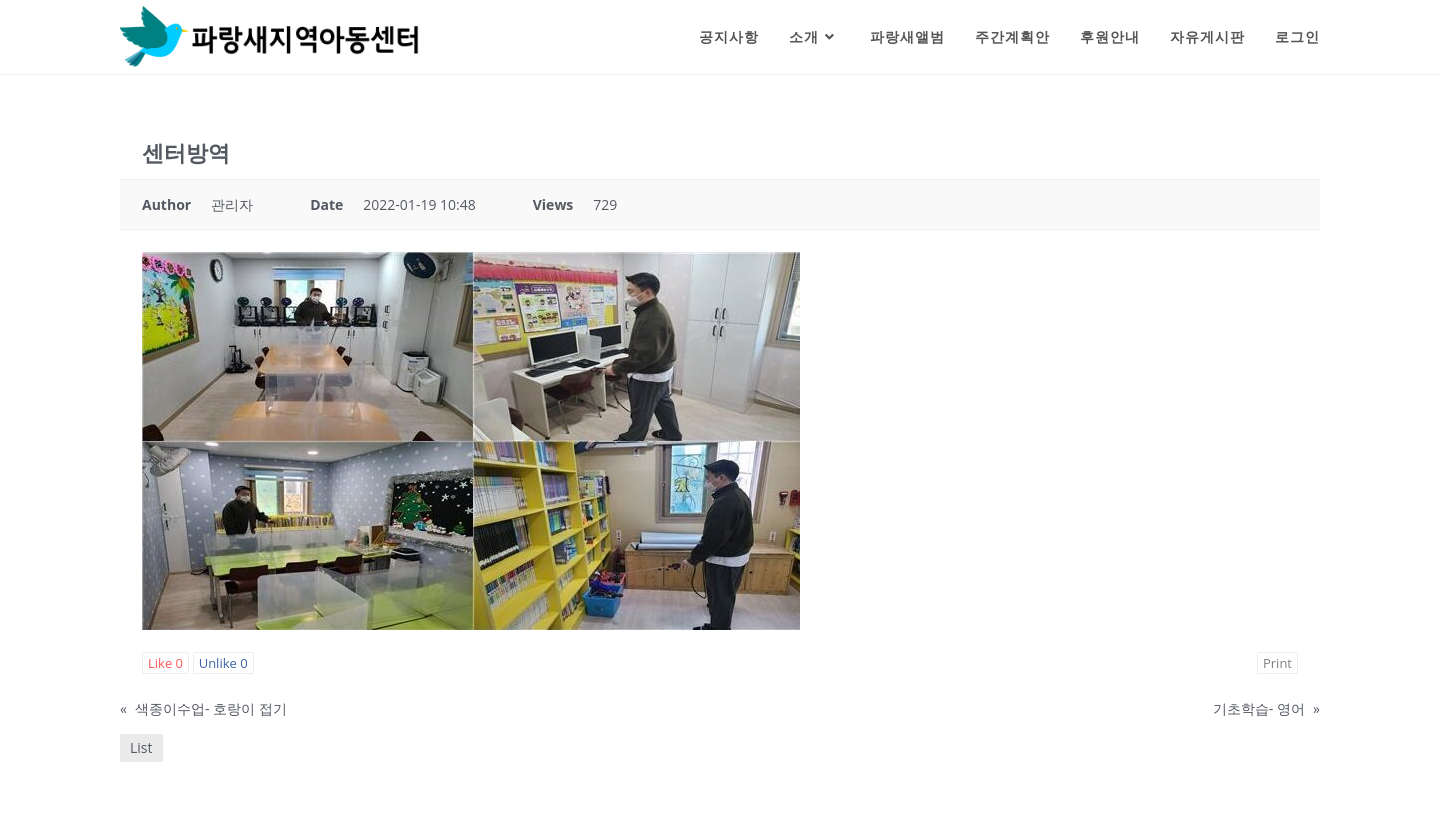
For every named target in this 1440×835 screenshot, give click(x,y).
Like (165, 663)
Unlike (223, 663)
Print (1277, 663)
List (141, 747)
